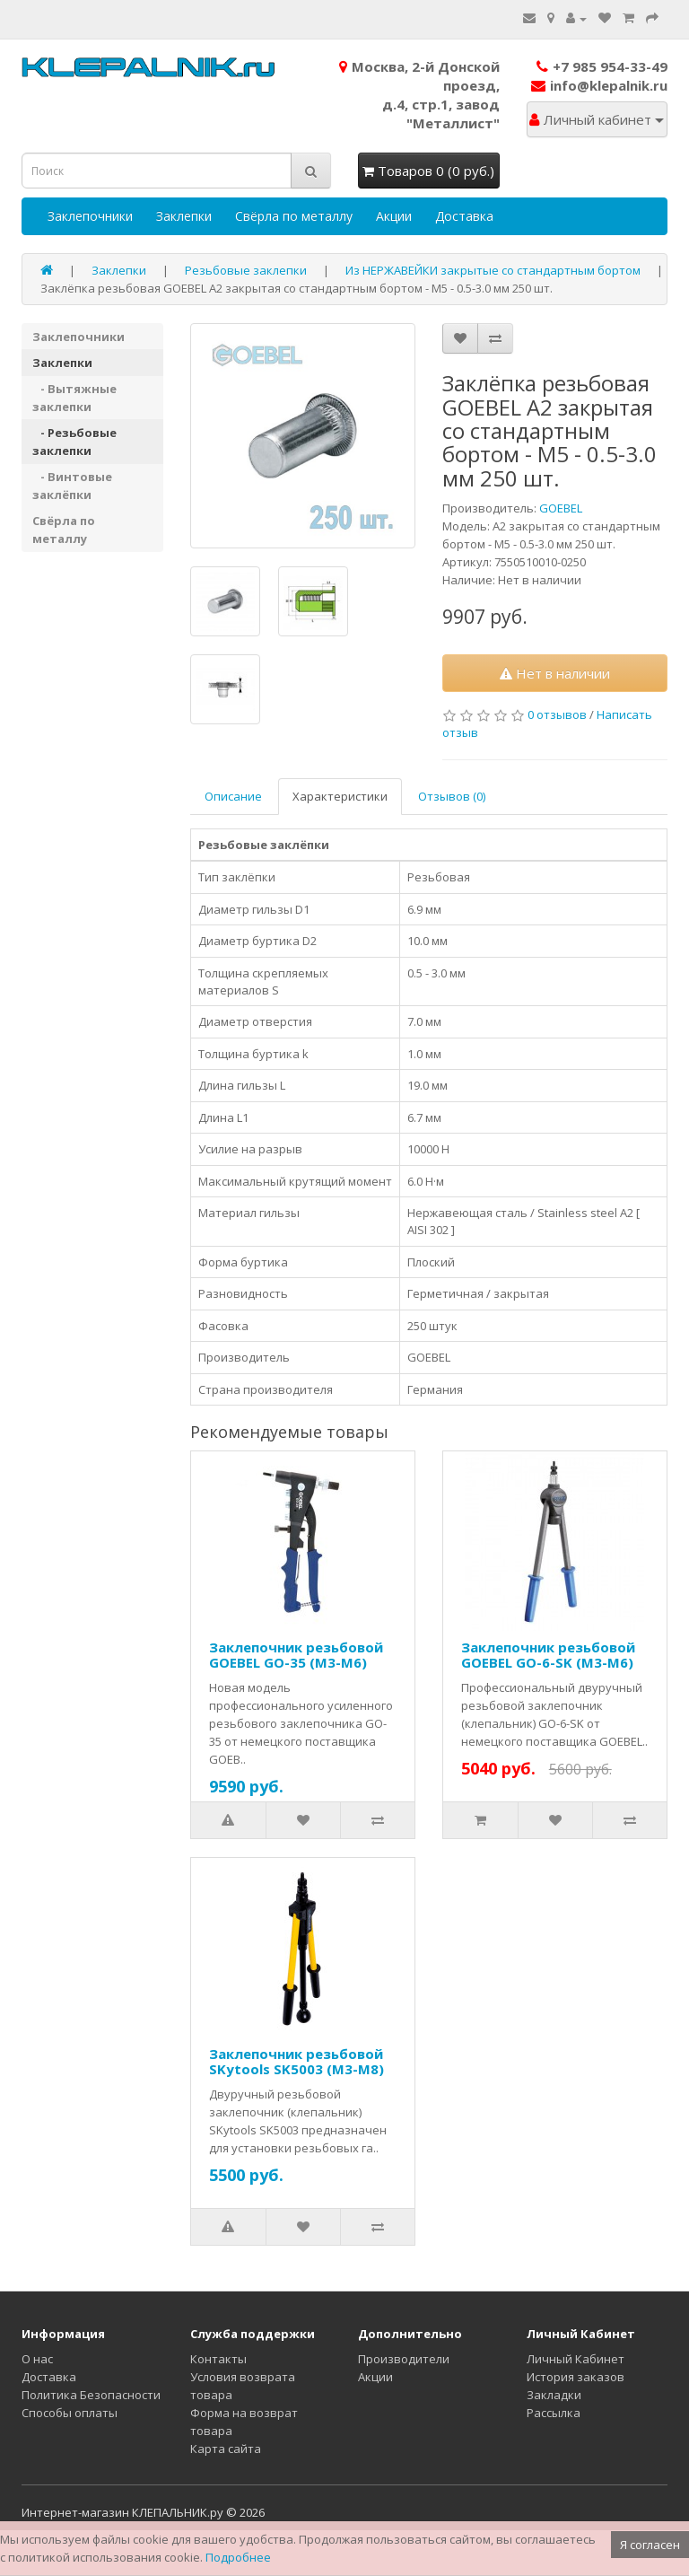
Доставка (464, 215)
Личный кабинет (596, 119)
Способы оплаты (70, 2413)
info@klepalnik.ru (599, 85)
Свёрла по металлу (294, 215)
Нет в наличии (555, 673)
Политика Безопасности (91, 2395)
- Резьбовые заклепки (74, 442)
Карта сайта (225, 2448)
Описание (233, 796)
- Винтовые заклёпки (72, 486)
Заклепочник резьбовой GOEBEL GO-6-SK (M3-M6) (548, 1654)
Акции (394, 215)
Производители (403, 2359)
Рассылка (553, 2413)
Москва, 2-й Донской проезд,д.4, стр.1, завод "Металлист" (419, 94)
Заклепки (184, 215)
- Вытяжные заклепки (74, 398)
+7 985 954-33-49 (601, 66)
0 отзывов (557, 714)
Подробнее (238, 2557)
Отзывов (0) (451, 796)
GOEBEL (560, 508)
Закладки (554, 2395)
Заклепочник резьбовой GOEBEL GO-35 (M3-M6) (296, 1654)
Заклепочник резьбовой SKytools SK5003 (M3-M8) (296, 2061)
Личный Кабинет (575, 2359)
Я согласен (650, 2545)
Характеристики (340, 796)
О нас (37, 2359)
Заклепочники (90, 215)
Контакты (218, 2359)
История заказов (575, 2377)
